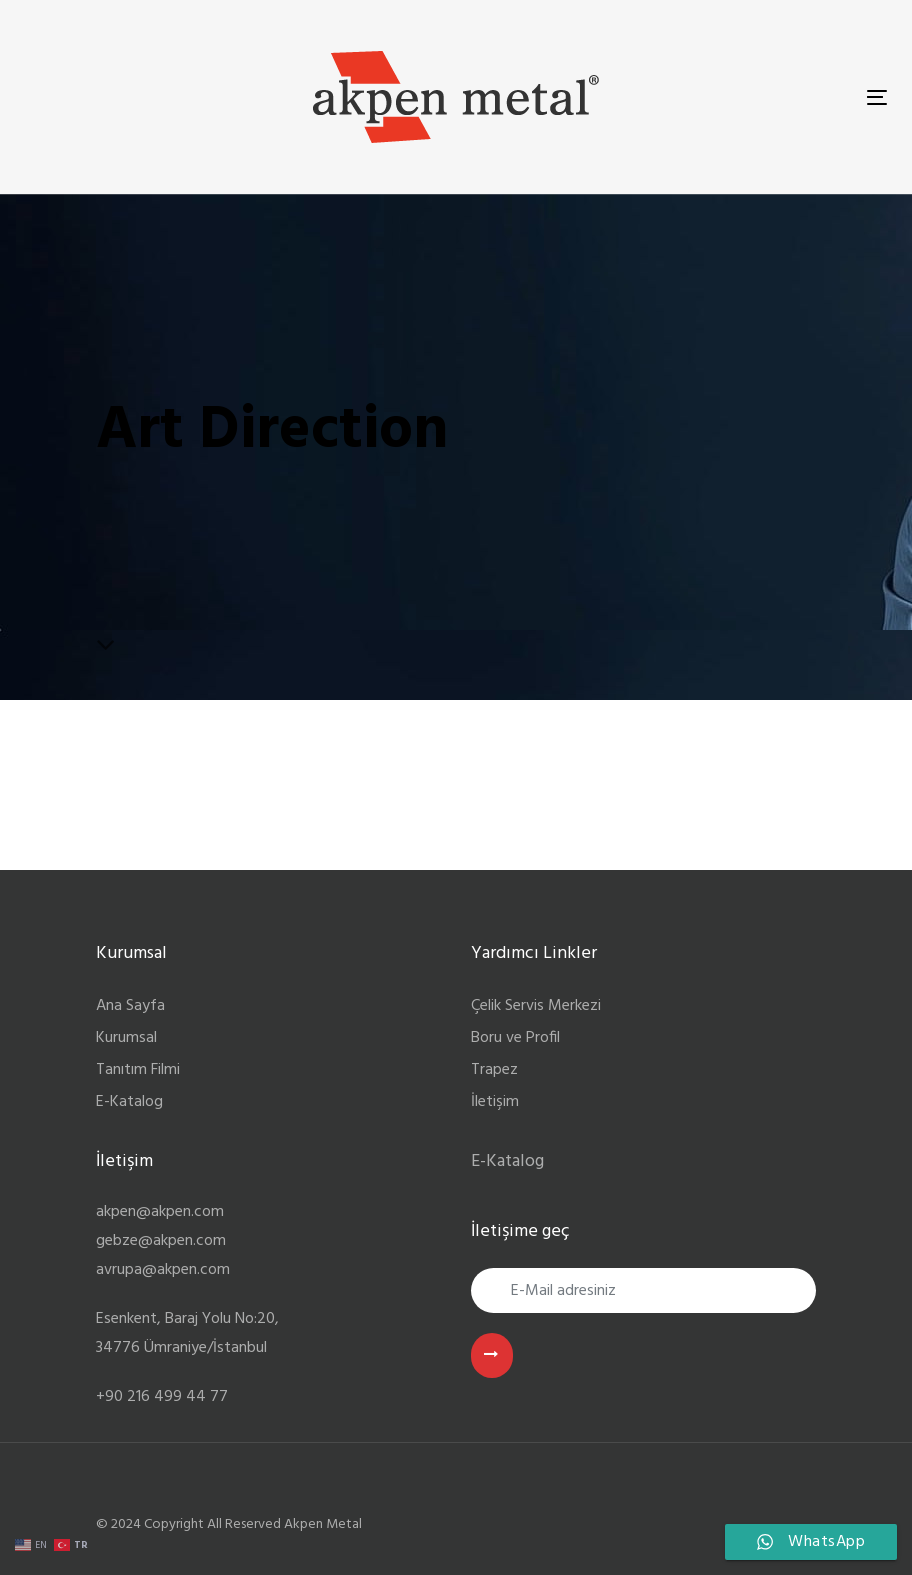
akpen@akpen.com (160, 1212)
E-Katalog (129, 1102)
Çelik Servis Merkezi (536, 1006)
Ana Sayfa (130, 1006)
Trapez (494, 1070)
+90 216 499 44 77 (162, 1397)
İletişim (495, 1102)
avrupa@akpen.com (163, 1270)
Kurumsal (126, 1038)
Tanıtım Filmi (138, 1070)
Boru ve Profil (515, 1038)
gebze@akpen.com (161, 1241)
